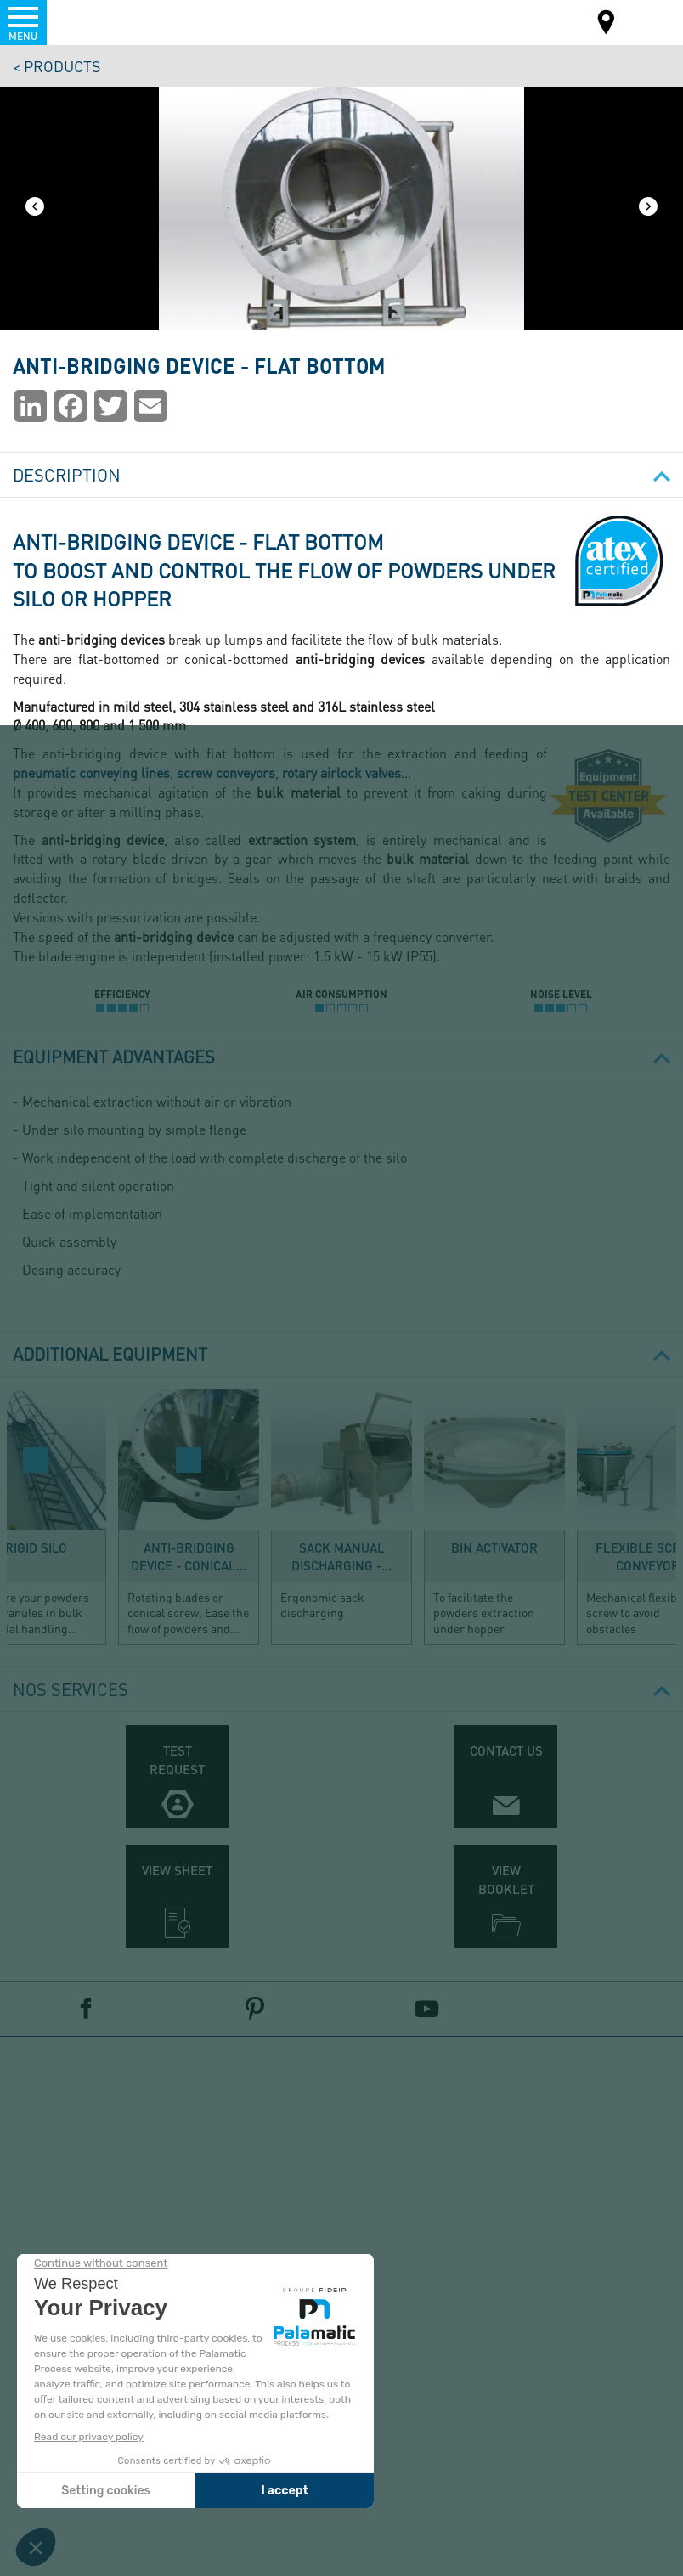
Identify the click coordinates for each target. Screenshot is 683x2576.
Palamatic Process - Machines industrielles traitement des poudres (104, 21)
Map (606, 24)
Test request (177, 1759)
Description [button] (341, 475)
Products (62, 66)
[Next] (648, 208)
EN (647, 21)
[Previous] (34, 208)
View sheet (177, 1870)
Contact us (506, 1750)
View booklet (506, 1879)
